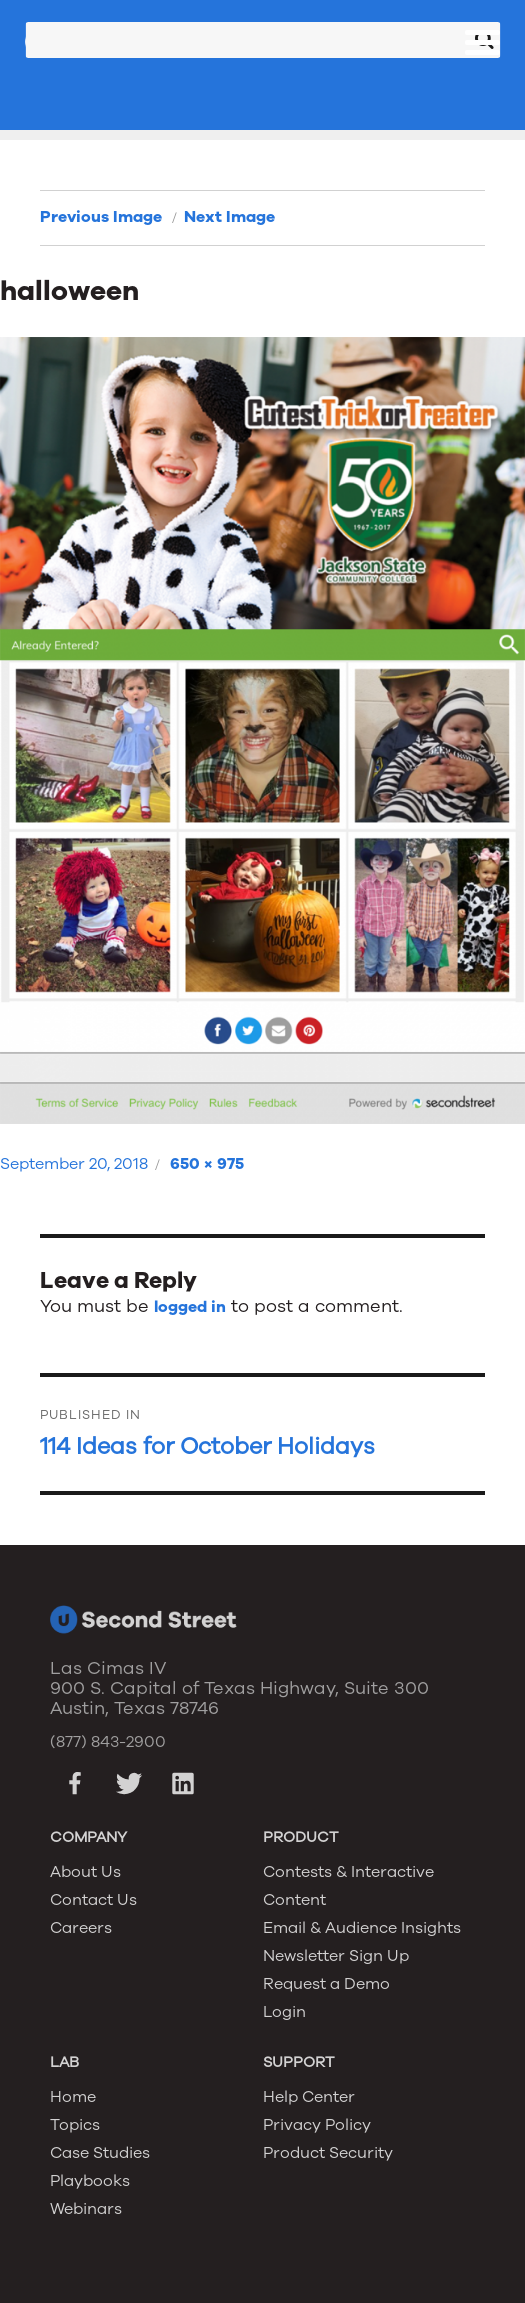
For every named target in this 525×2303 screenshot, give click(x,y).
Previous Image (101, 217)
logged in (190, 1307)
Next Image (229, 217)
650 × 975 (207, 1164)
